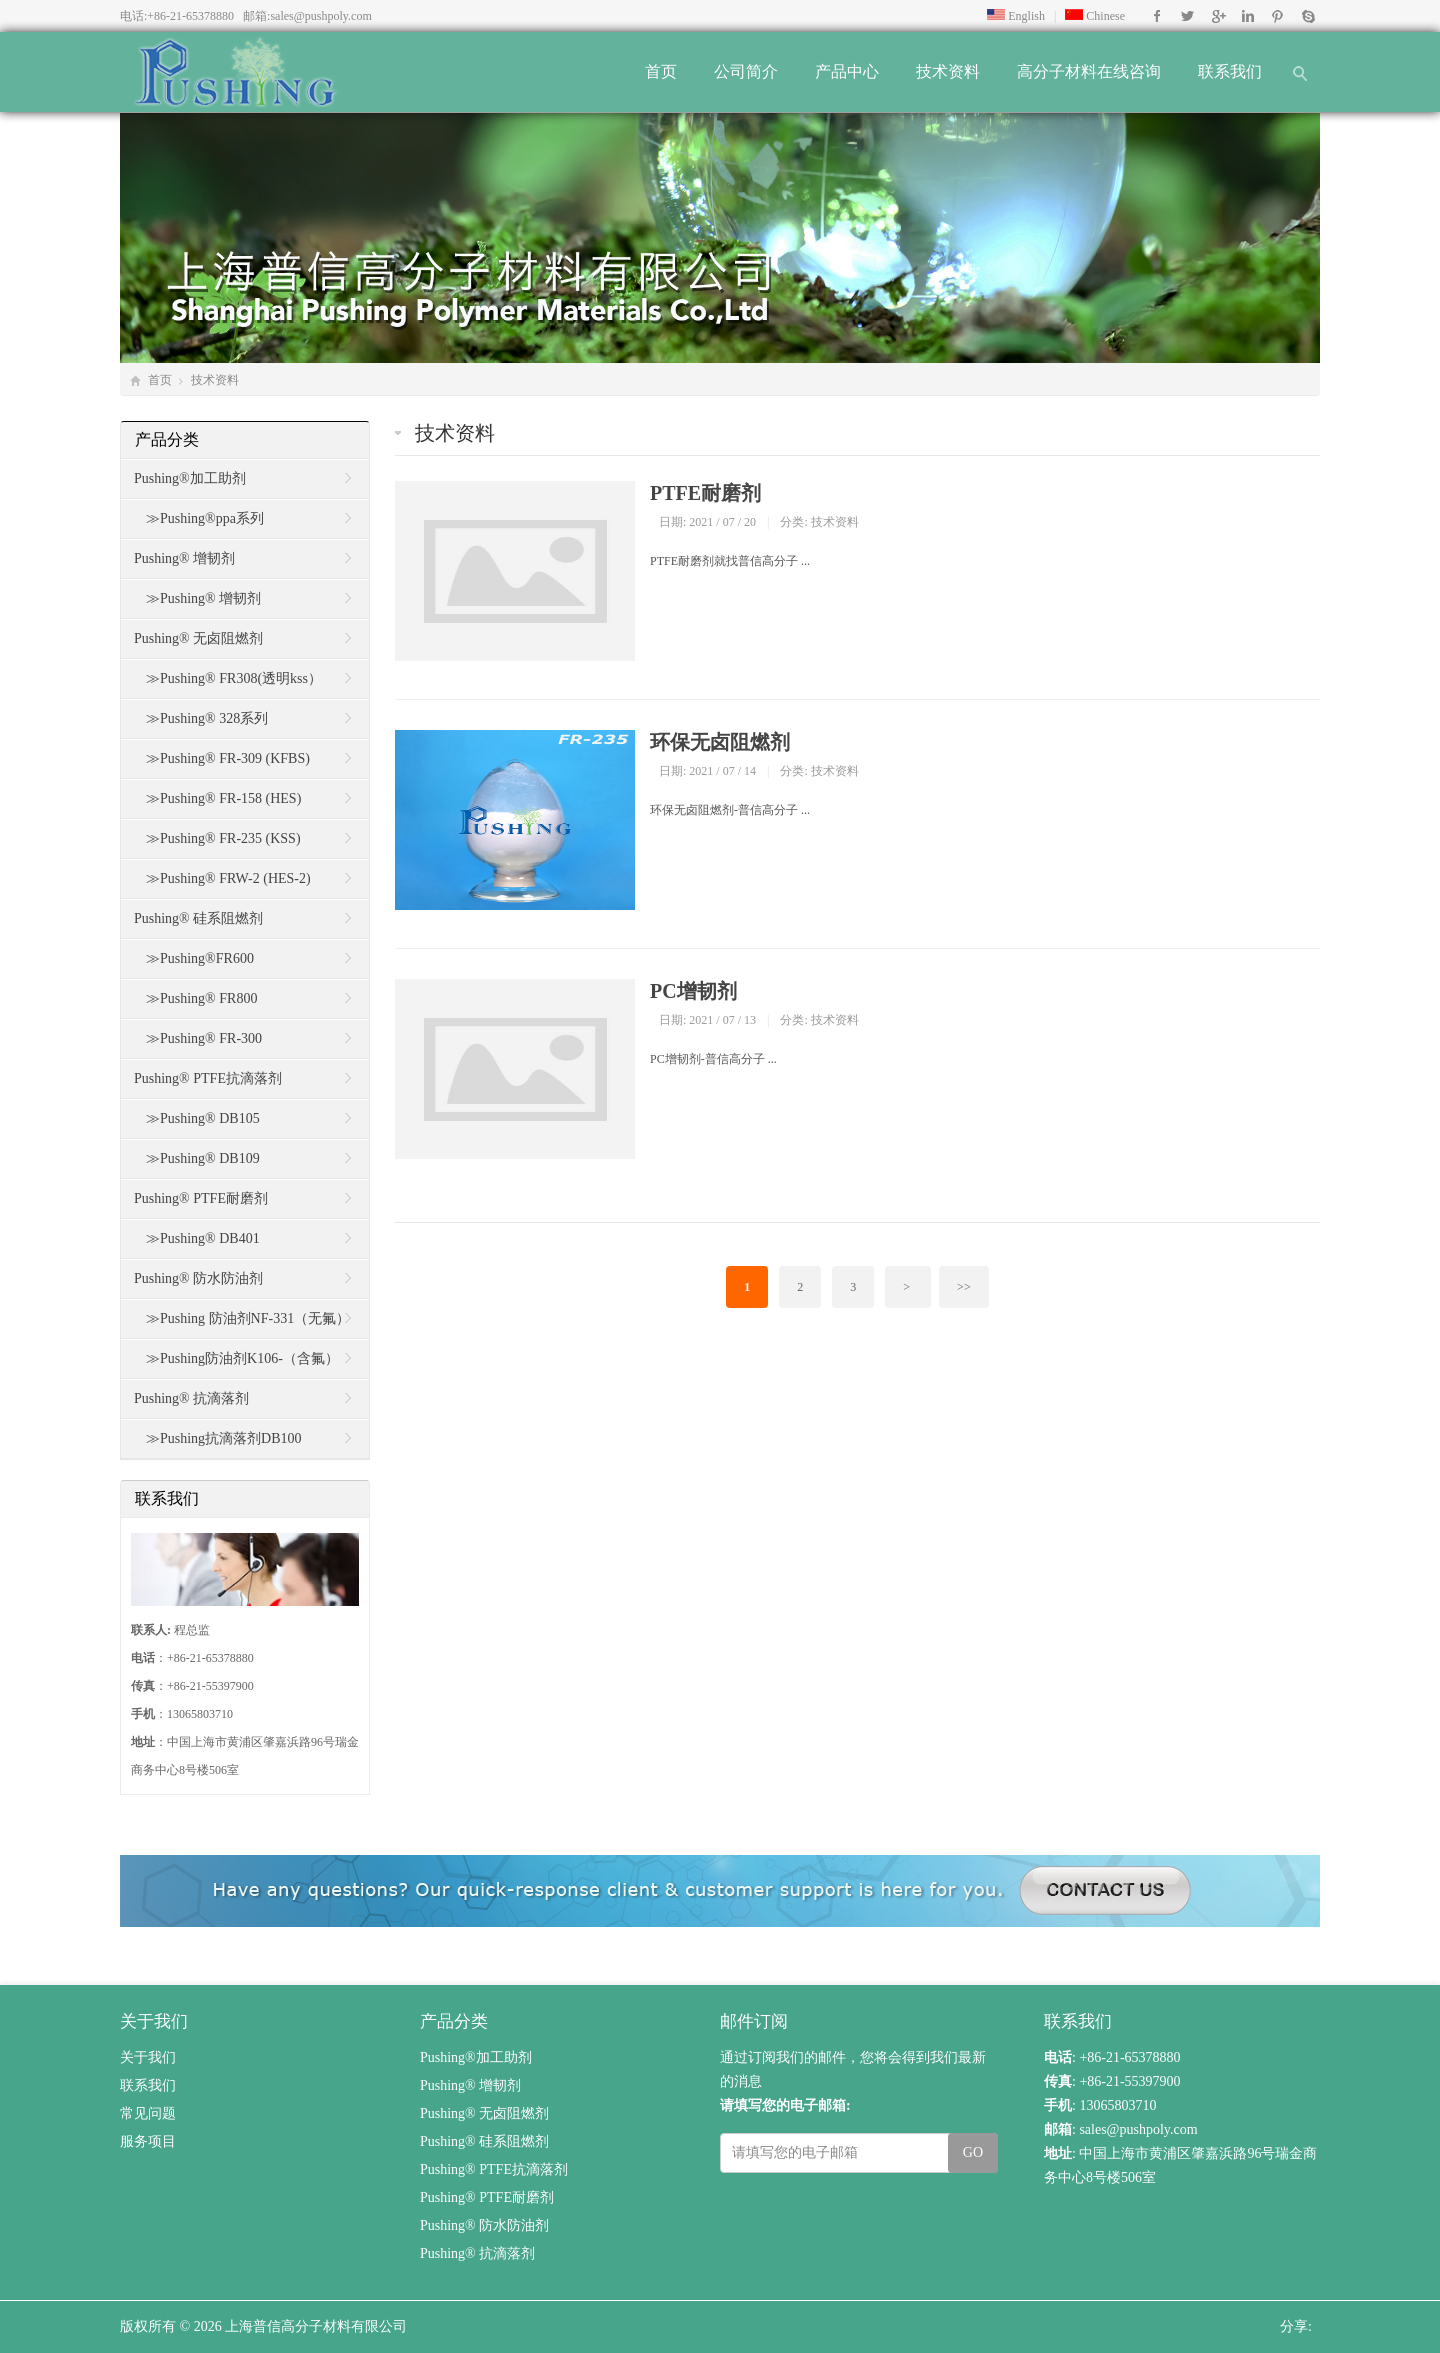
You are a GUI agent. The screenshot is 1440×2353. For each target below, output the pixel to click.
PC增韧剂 (693, 991)
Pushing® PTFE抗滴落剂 (208, 1078)
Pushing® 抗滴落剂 (191, 1398)
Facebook (1157, 16)
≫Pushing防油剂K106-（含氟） (242, 1358)
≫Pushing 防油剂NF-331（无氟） (248, 1318)
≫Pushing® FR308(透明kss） (234, 678)
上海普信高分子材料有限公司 (316, 2326)
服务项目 (148, 2141)
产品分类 (167, 439)
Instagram (1247, 16)
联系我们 (1230, 71)
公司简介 (746, 71)
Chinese (1095, 16)
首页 (661, 71)
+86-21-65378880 (190, 16)
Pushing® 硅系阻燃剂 (198, 918)
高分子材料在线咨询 (1089, 71)
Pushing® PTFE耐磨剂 (201, 1198)
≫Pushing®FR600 (200, 958)
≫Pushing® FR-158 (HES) (223, 798)
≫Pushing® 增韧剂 (203, 598)
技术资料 (948, 71)
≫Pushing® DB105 (203, 1118)
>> (964, 1287)
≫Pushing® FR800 (201, 998)
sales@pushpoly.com (320, 16)
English (1016, 16)
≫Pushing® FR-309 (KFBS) (228, 758)
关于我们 (148, 2057)
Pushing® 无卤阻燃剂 (198, 638)
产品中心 (847, 71)
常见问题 (148, 2113)
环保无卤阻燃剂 (720, 742)
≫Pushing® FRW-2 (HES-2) (228, 878)
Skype (1307, 16)
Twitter (1187, 16)
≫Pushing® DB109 (203, 1158)
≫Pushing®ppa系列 (205, 518)
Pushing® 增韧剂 (184, 558)
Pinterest (1277, 16)
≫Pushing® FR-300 (204, 1038)
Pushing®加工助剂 (190, 478)
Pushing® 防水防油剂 (198, 1278)
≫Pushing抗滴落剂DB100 (224, 1438)
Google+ (1217, 16)
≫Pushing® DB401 (203, 1238)
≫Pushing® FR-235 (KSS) (223, 838)
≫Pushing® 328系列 (207, 718)
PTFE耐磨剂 (705, 493)
